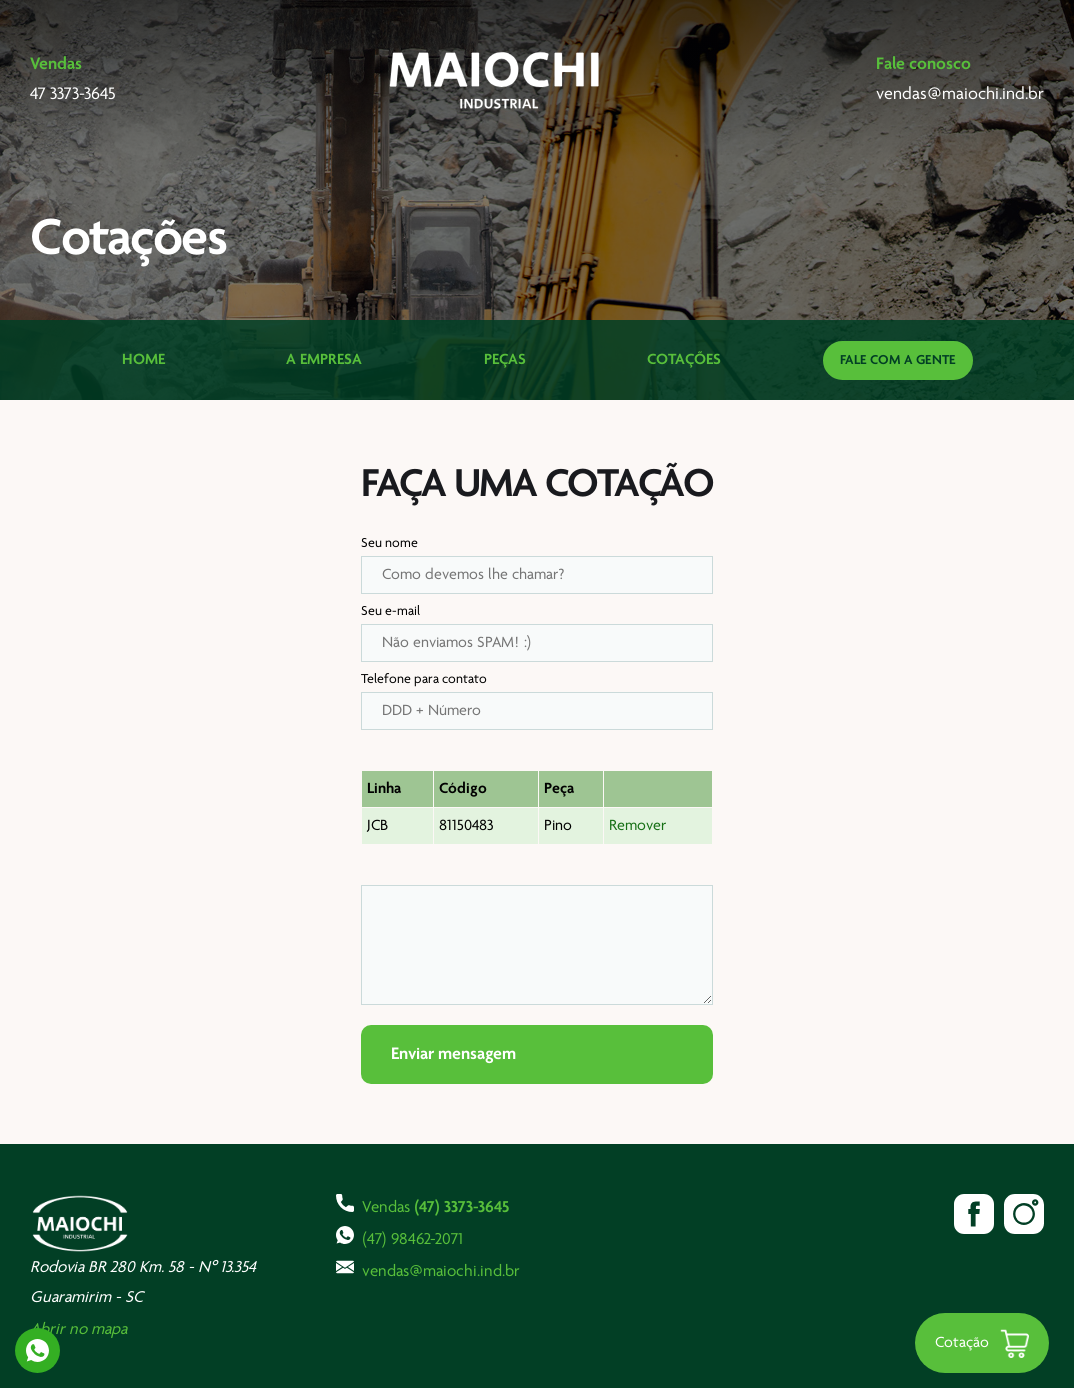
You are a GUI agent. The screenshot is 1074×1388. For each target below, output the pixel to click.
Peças (505, 360)
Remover (637, 826)
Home (143, 360)
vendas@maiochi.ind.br (428, 1269)
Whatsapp (37, 1350)
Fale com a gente (898, 360)
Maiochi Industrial (496, 80)
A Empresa (324, 360)
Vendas (422, 1205)
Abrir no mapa (78, 1329)
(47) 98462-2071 (399, 1237)
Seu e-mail (390, 611)
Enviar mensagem (453, 1054)
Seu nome (389, 543)
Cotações (684, 360)
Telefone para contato (424, 679)
